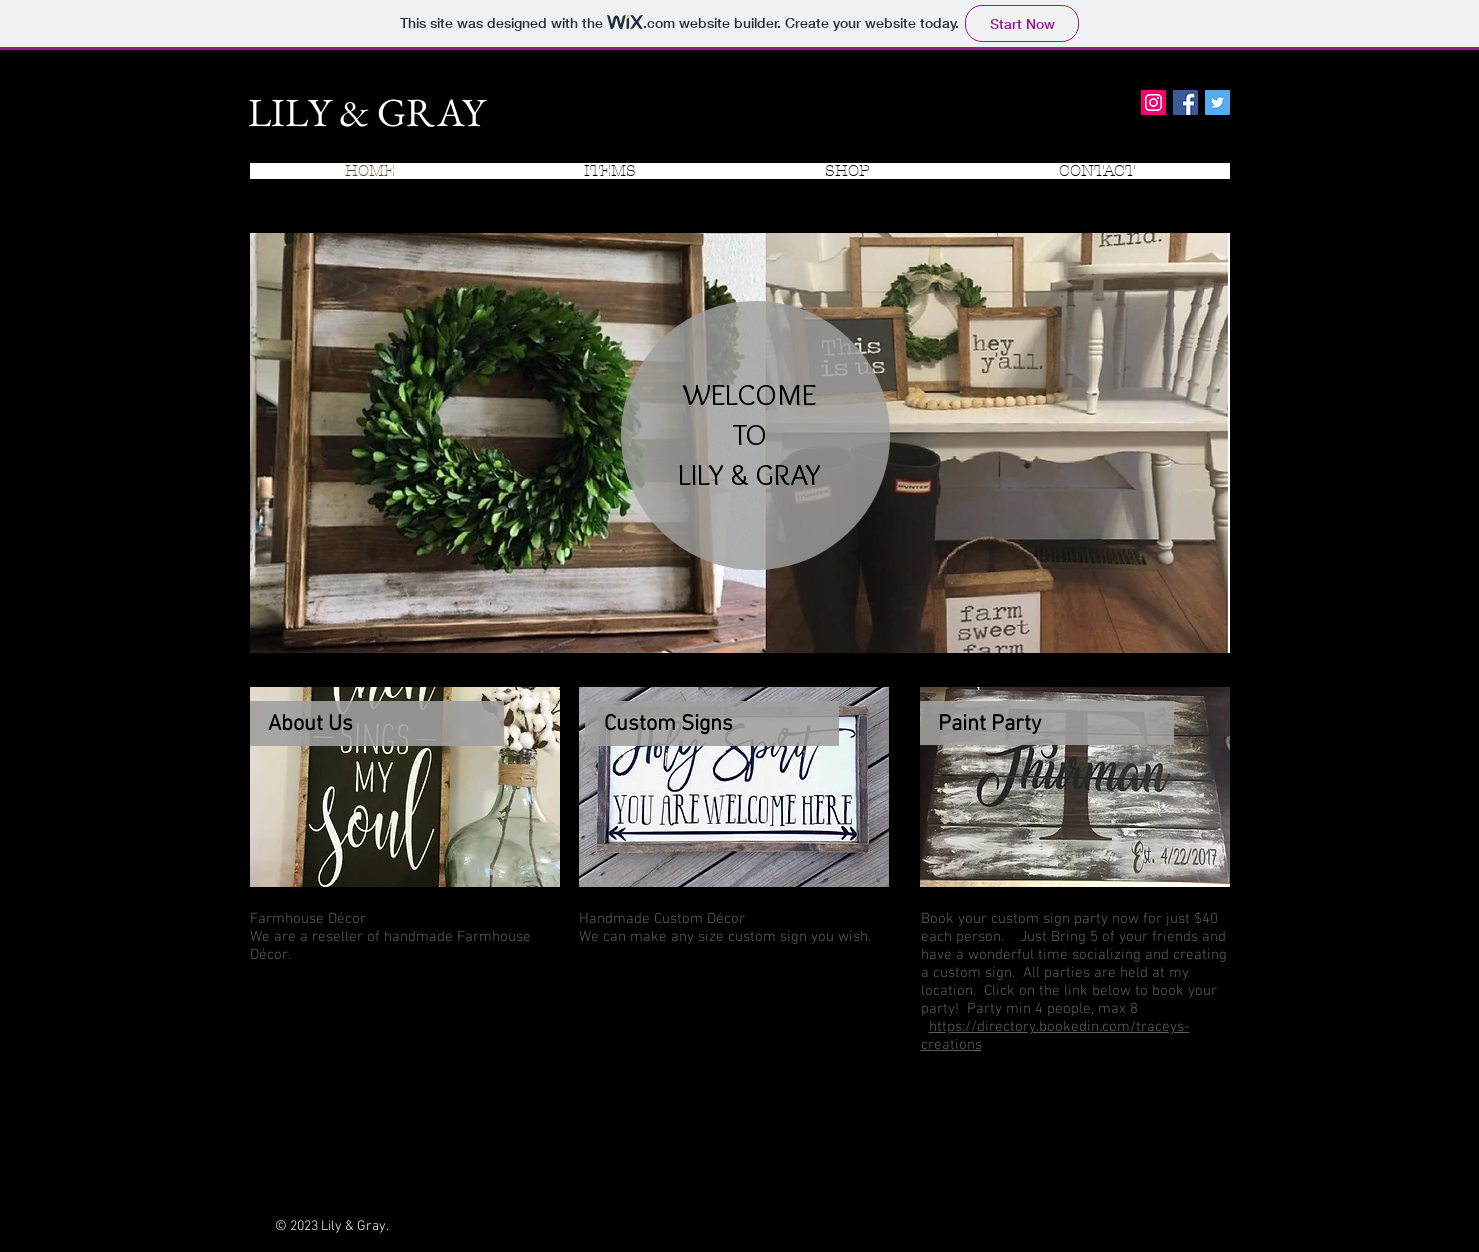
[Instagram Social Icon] (1153, 102)
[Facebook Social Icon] (1185, 102)
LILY (289, 112)
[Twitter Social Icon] (1217, 102)
